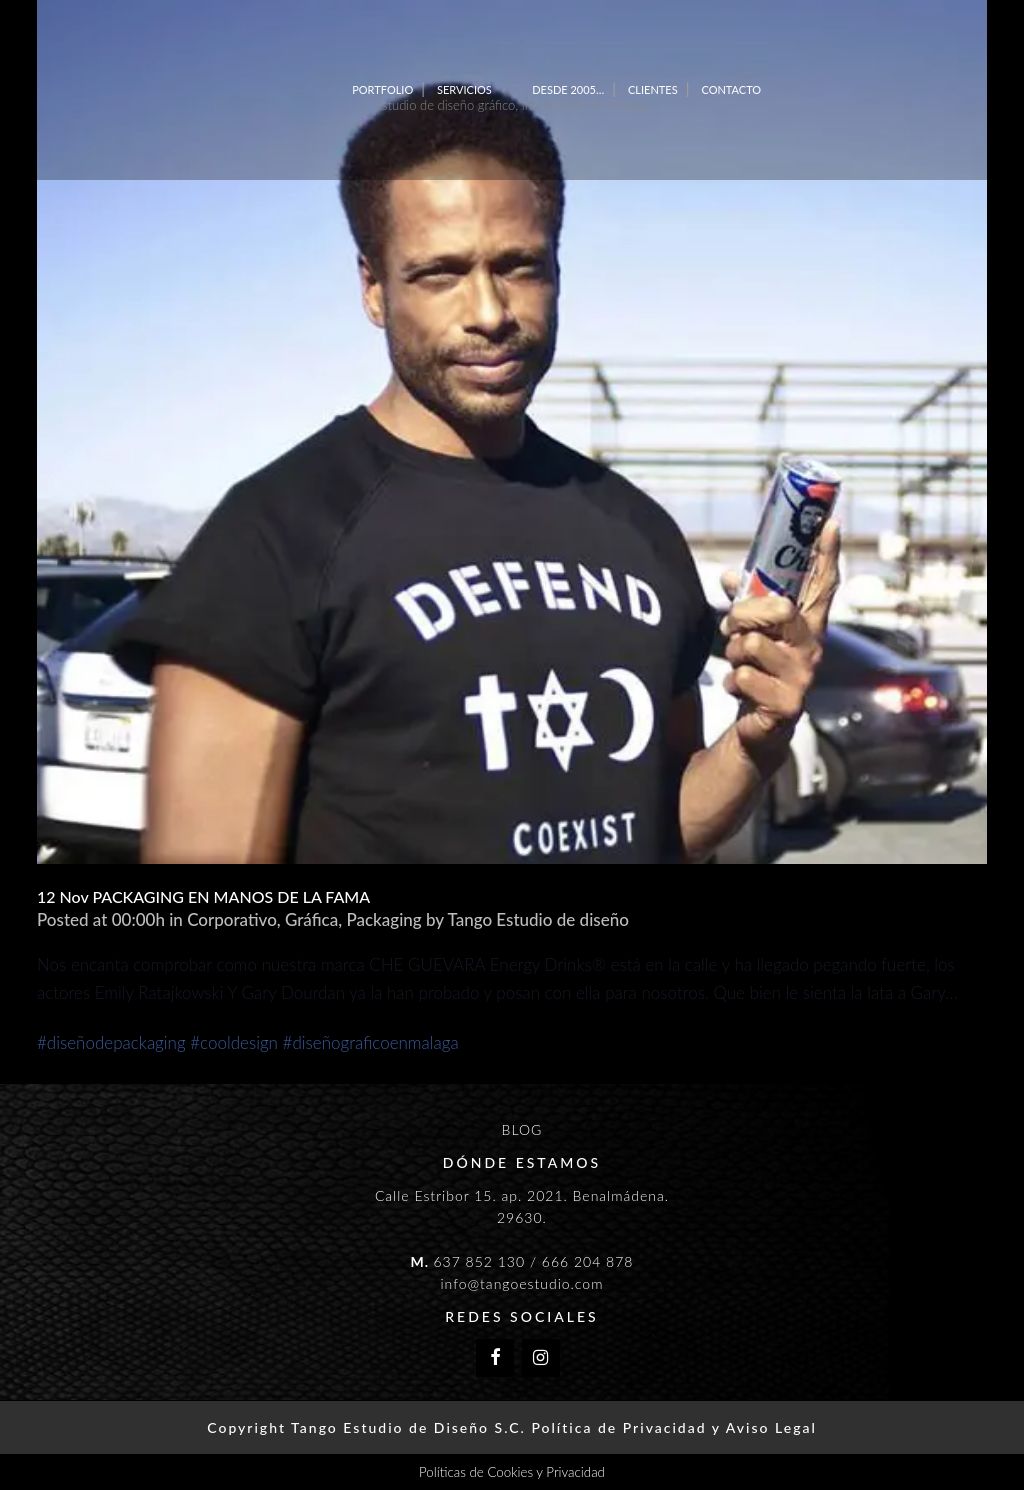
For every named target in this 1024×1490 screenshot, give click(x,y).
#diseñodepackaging (111, 1042)
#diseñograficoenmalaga (371, 1042)
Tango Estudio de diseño (537, 919)
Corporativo (232, 919)
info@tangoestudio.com (521, 1283)
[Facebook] (495, 1358)
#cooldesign (234, 1042)
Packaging (383, 919)
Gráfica (311, 919)
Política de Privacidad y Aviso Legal (673, 1427)
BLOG (522, 1129)
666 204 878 (588, 1261)
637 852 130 (479, 1261)
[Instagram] (541, 1358)
